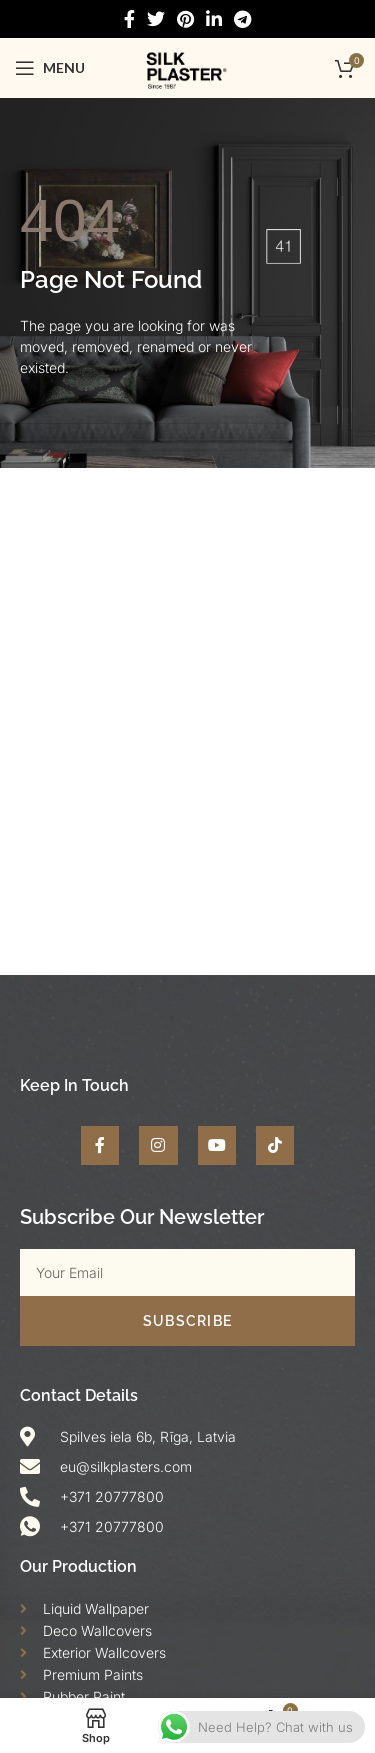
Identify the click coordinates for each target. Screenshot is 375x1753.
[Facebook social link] (129, 19)
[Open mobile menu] (50, 68)
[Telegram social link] (242, 19)
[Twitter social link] (156, 19)
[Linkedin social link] (214, 19)
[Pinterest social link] (185, 19)
